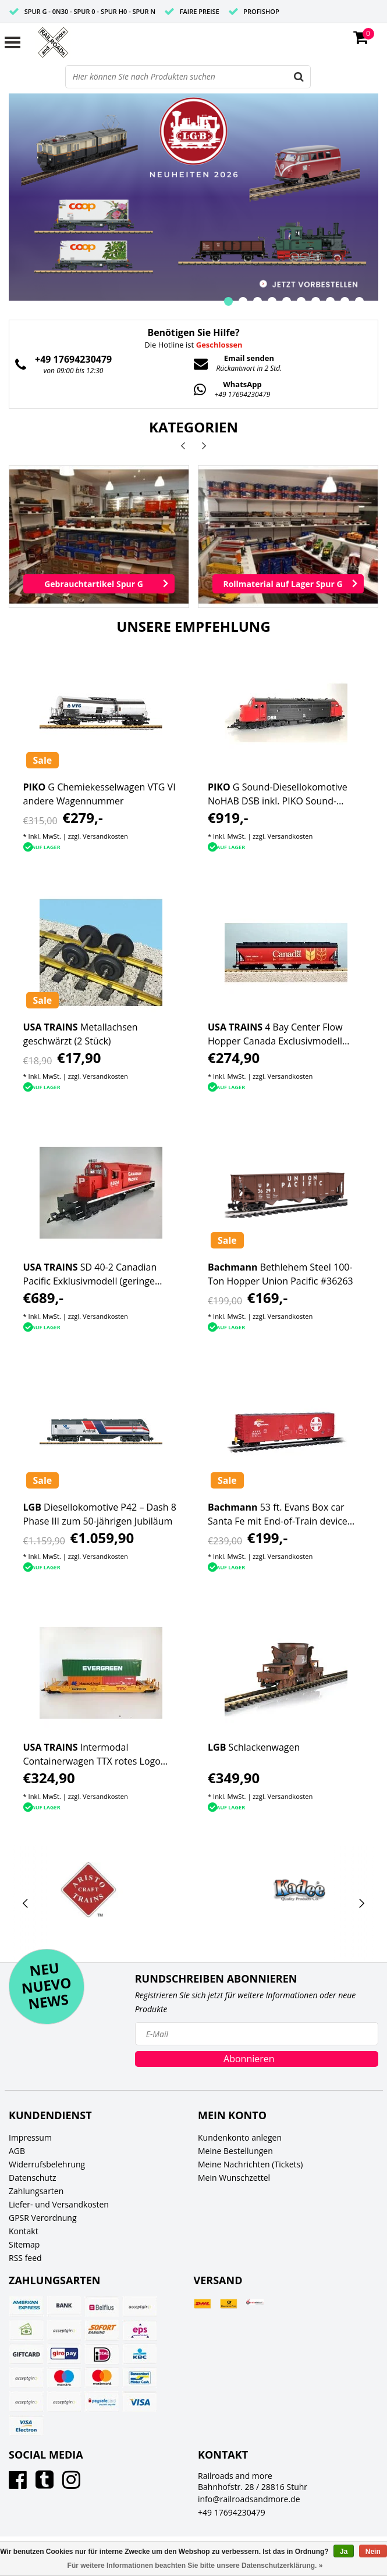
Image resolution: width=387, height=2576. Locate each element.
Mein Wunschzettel (234, 2177)
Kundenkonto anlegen (240, 2137)
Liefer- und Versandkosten (59, 2204)
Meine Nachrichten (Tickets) (250, 2164)
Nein (373, 2552)
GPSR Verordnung (43, 2217)
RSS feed (25, 2257)
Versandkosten (105, 836)
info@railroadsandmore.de (249, 2499)
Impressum (30, 2137)
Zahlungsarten (36, 2190)
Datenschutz (32, 2177)
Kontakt (23, 2231)
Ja (343, 2552)
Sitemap (24, 2244)
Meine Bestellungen (235, 2150)
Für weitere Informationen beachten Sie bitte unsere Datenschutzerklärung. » (195, 2565)
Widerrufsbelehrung (47, 2164)
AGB (17, 2150)
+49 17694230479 (231, 2512)
